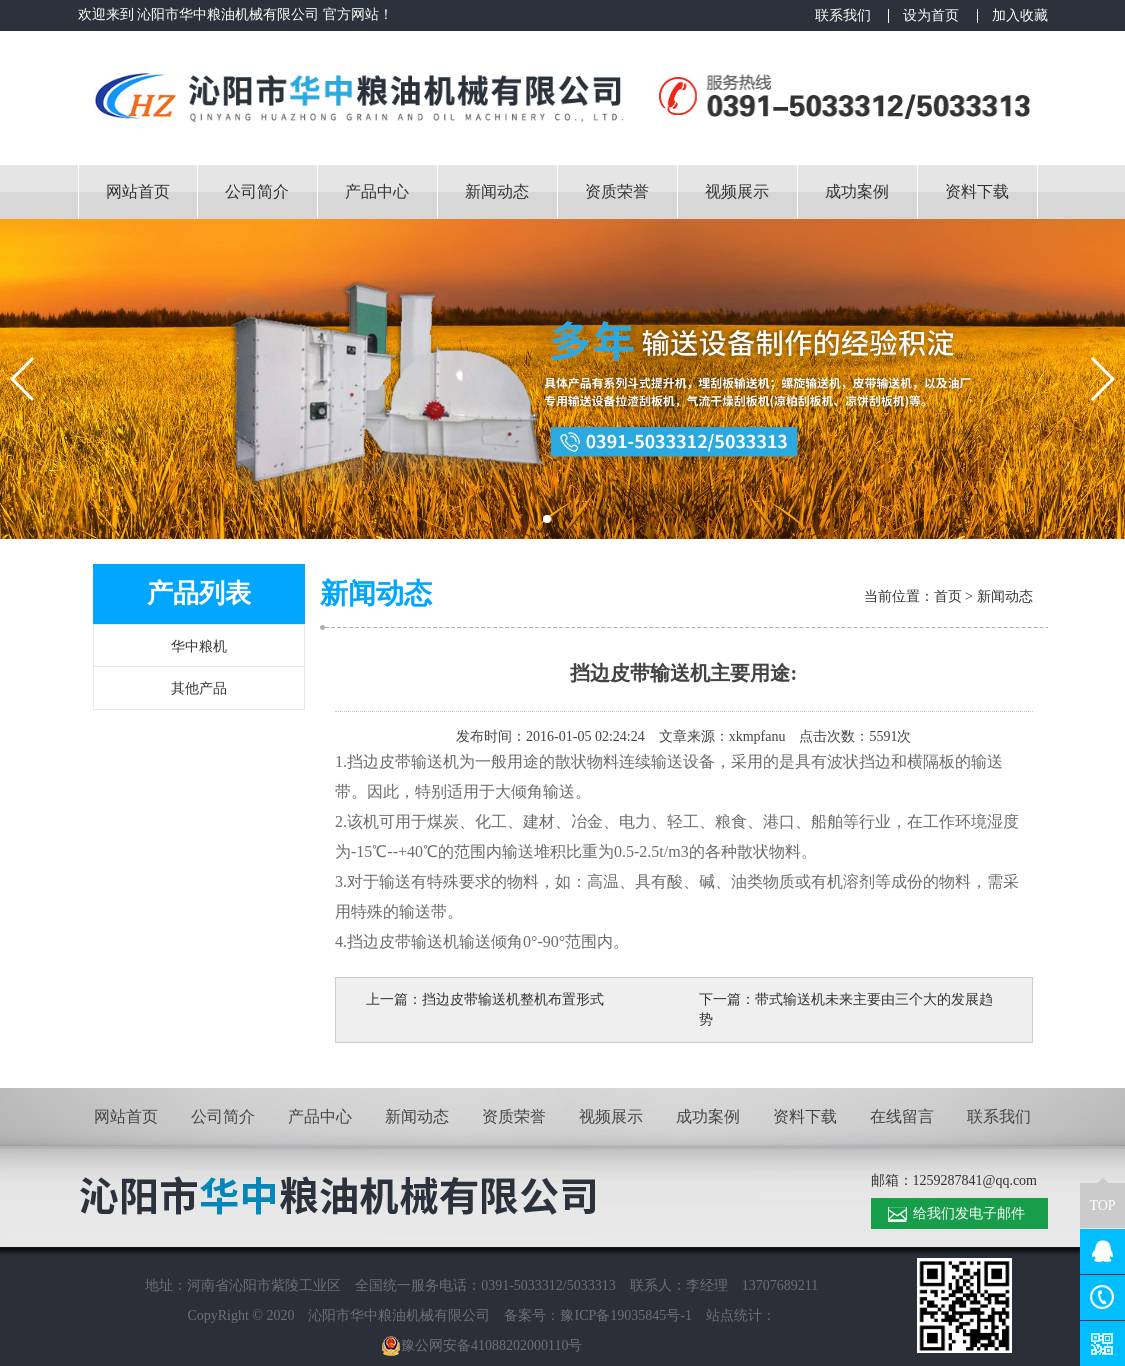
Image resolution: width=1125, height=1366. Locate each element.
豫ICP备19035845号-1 (625, 1315)
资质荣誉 (617, 191)
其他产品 (199, 688)
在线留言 (902, 1116)
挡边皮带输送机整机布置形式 (513, 999)
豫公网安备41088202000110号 (481, 1345)
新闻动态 (497, 191)
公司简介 (257, 191)
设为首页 (931, 16)
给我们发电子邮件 (969, 1213)
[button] (547, 519)
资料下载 (977, 191)
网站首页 (138, 191)
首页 (948, 596)
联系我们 (843, 16)
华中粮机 (199, 646)
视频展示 (737, 191)
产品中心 (377, 191)
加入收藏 (1020, 16)
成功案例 (857, 191)
